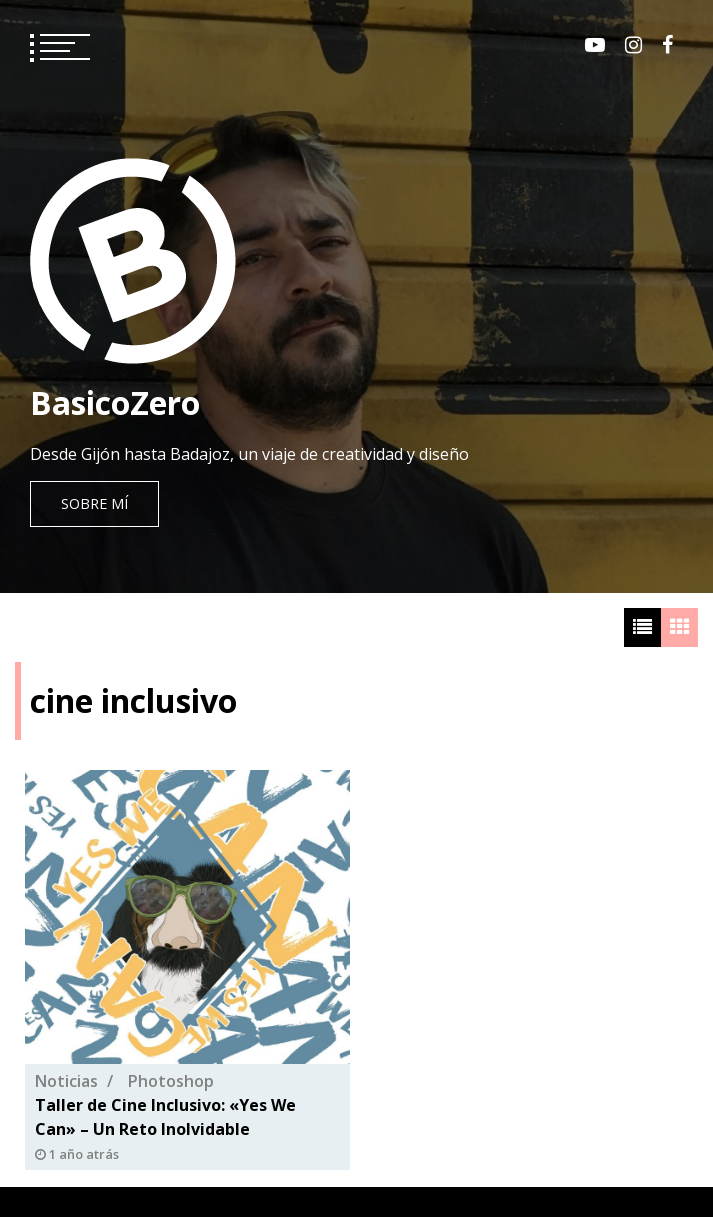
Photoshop (171, 1081)
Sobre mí (94, 503)
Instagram (633, 45)
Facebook (667, 45)
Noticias (66, 1081)
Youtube (595, 45)
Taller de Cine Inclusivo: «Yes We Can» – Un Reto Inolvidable (165, 1117)
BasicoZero (115, 402)
